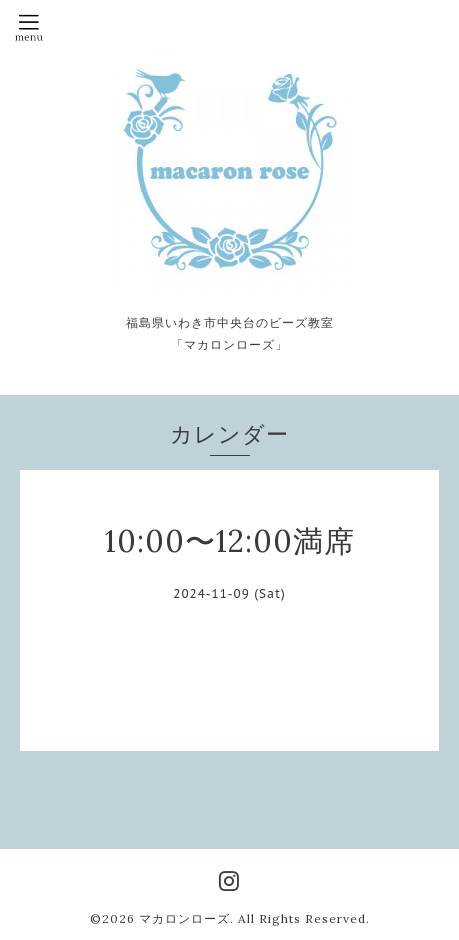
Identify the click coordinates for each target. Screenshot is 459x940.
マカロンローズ (184, 918)
